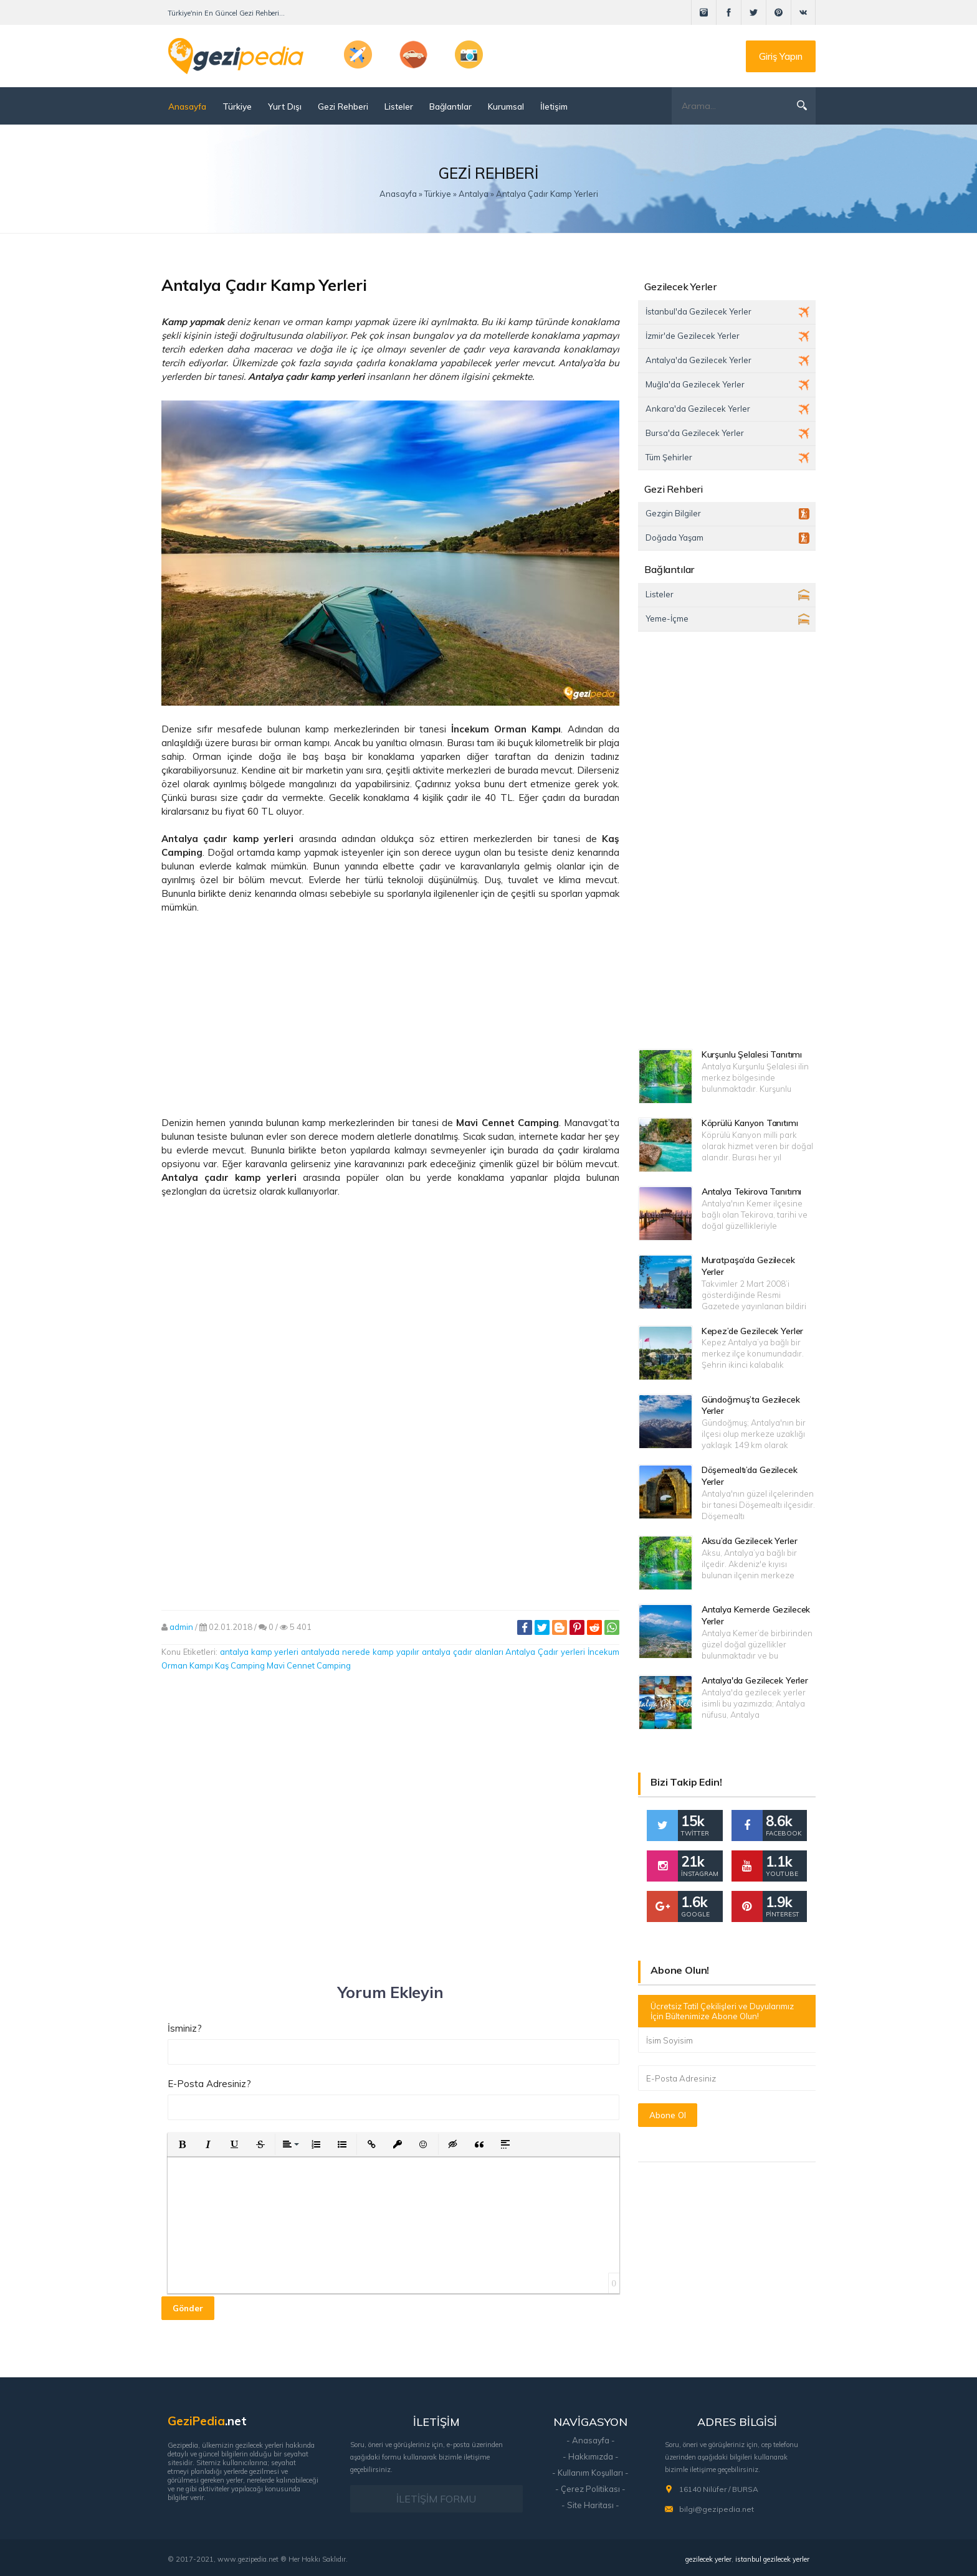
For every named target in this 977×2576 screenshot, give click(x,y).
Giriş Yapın (781, 56)
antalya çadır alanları (462, 1652)
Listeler (398, 106)
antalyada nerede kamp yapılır (360, 1652)
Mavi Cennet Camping (309, 1665)
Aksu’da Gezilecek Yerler (750, 1540)
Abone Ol (667, 2115)
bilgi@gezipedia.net (716, 2509)
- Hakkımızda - (591, 2456)
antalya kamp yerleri (259, 1652)
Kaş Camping (240, 1665)
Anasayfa (187, 106)
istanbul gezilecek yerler (772, 2559)
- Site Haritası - (590, 2505)
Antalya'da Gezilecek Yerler (755, 1680)
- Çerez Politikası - (590, 2489)
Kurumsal (506, 106)
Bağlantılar (450, 106)
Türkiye (237, 106)
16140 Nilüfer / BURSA (718, 2489)
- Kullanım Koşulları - (590, 2473)
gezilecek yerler (708, 2559)
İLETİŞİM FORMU (436, 2499)
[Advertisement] (390, 1015)
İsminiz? (185, 2028)
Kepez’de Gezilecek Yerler (753, 1331)
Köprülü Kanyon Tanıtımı (750, 1123)
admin (181, 1627)
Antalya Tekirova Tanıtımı (752, 1191)
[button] (182, 2144)
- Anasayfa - (590, 2440)
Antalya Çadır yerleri (545, 1652)
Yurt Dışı (285, 106)
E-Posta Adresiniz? (209, 2084)
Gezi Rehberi (343, 106)
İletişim (554, 106)
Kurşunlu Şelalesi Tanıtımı (752, 1054)
